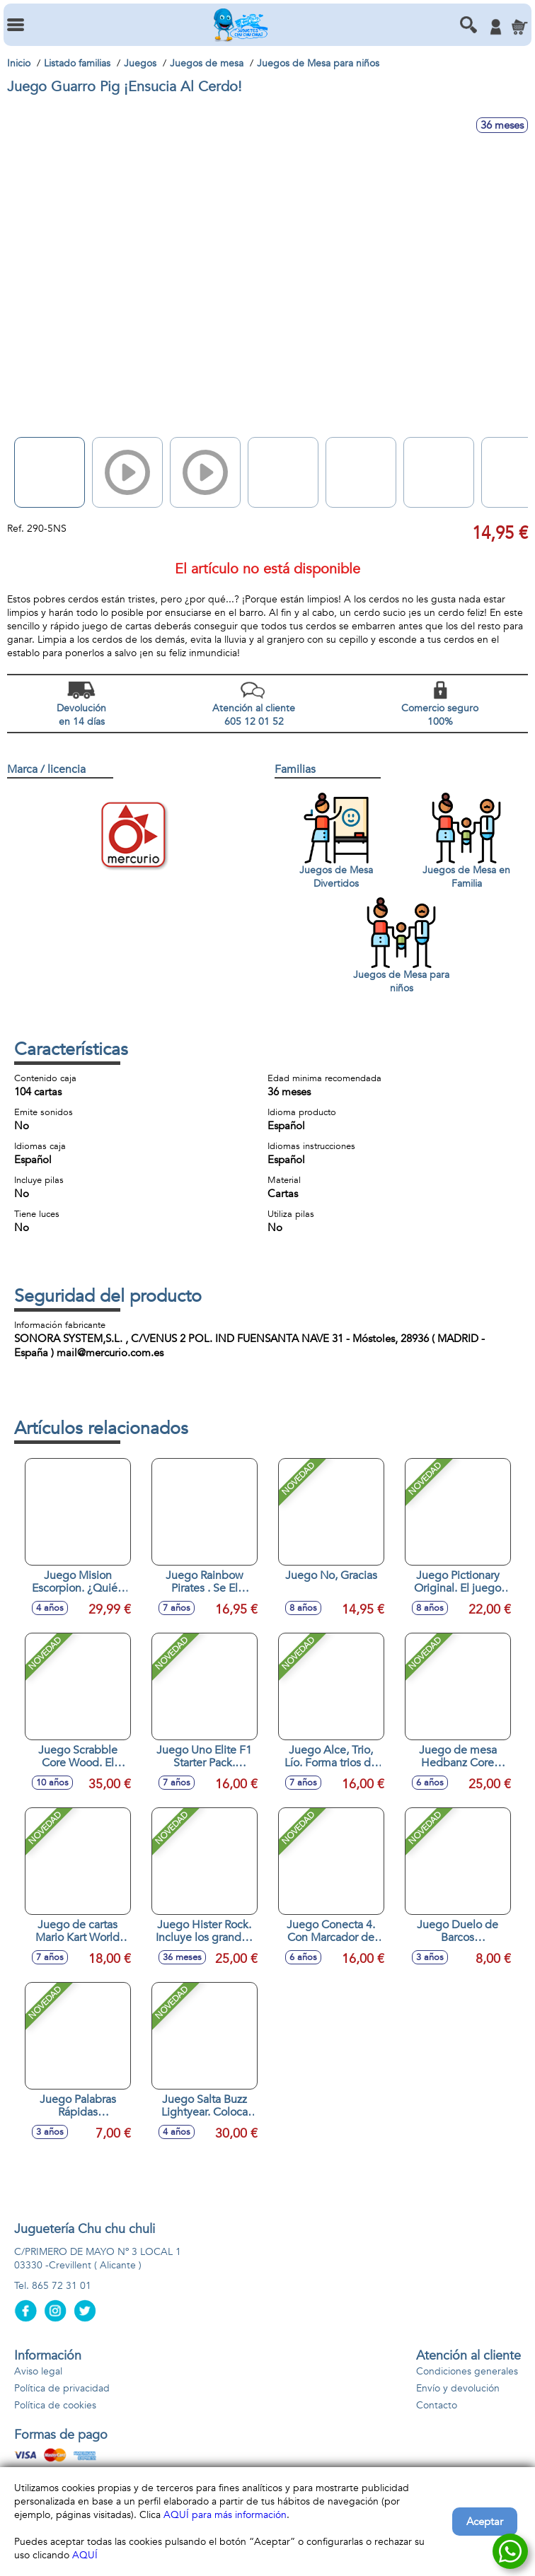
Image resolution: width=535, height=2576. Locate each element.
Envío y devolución (458, 2388)
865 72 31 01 (61, 2285)
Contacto (436, 2405)
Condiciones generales (467, 2371)
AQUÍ (85, 2555)
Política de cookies (55, 2405)
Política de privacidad (62, 2388)
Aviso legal (38, 2371)
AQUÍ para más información (225, 2515)
